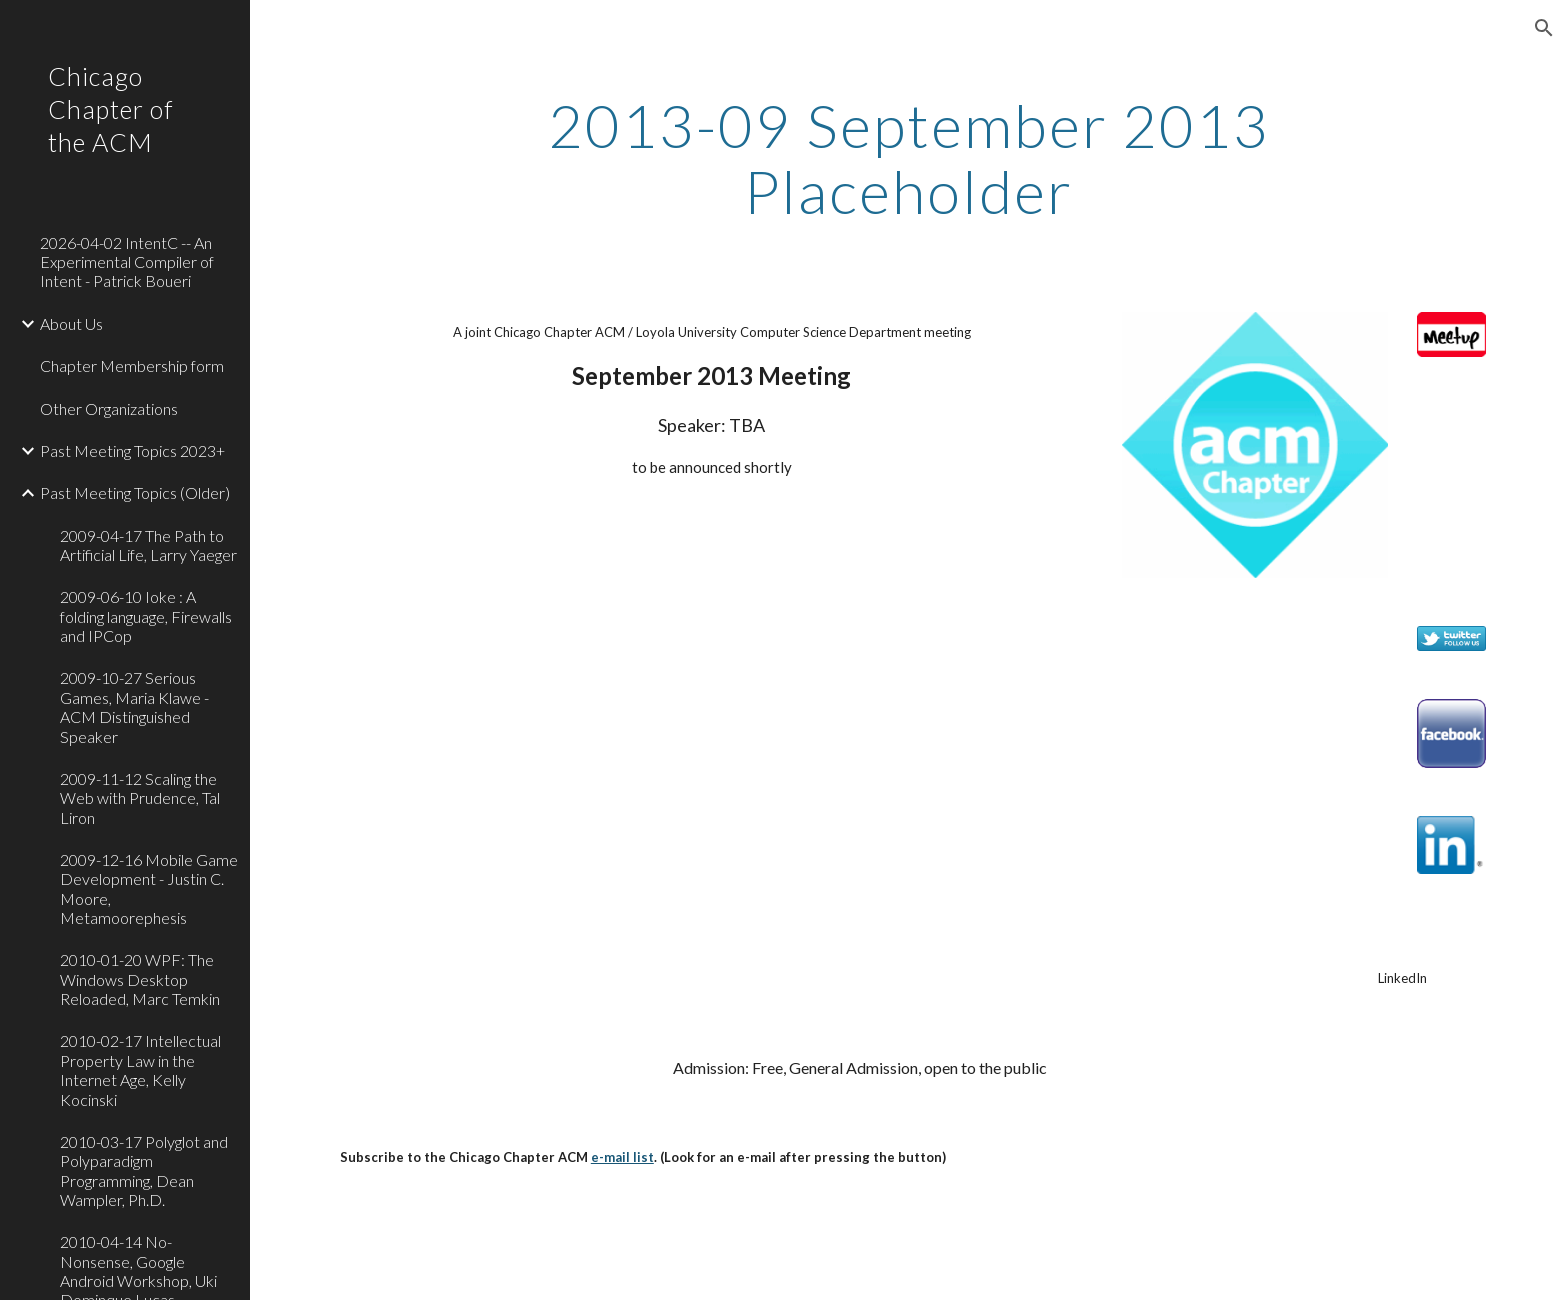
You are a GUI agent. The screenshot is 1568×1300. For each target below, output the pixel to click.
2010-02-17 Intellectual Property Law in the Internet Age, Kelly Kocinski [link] (140, 1069)
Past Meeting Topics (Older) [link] (135, 492)
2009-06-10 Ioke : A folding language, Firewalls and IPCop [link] (146, 616)
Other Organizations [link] (109, 408)
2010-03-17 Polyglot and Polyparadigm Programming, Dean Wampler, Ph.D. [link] (144, 1170)
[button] (1544, 28)
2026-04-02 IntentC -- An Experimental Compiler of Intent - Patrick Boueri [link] (127, 262)
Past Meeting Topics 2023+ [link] (132, 450)
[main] (909, 158)
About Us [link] (71, 323)
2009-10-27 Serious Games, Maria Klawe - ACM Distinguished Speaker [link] (134, 706)
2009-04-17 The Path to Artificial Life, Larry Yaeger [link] (148, 545)
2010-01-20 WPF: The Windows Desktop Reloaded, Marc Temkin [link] (140, 979)
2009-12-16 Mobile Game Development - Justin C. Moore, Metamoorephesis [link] (149, 888)
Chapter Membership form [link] (132, 365)
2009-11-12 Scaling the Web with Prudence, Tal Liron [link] (140, 798)
